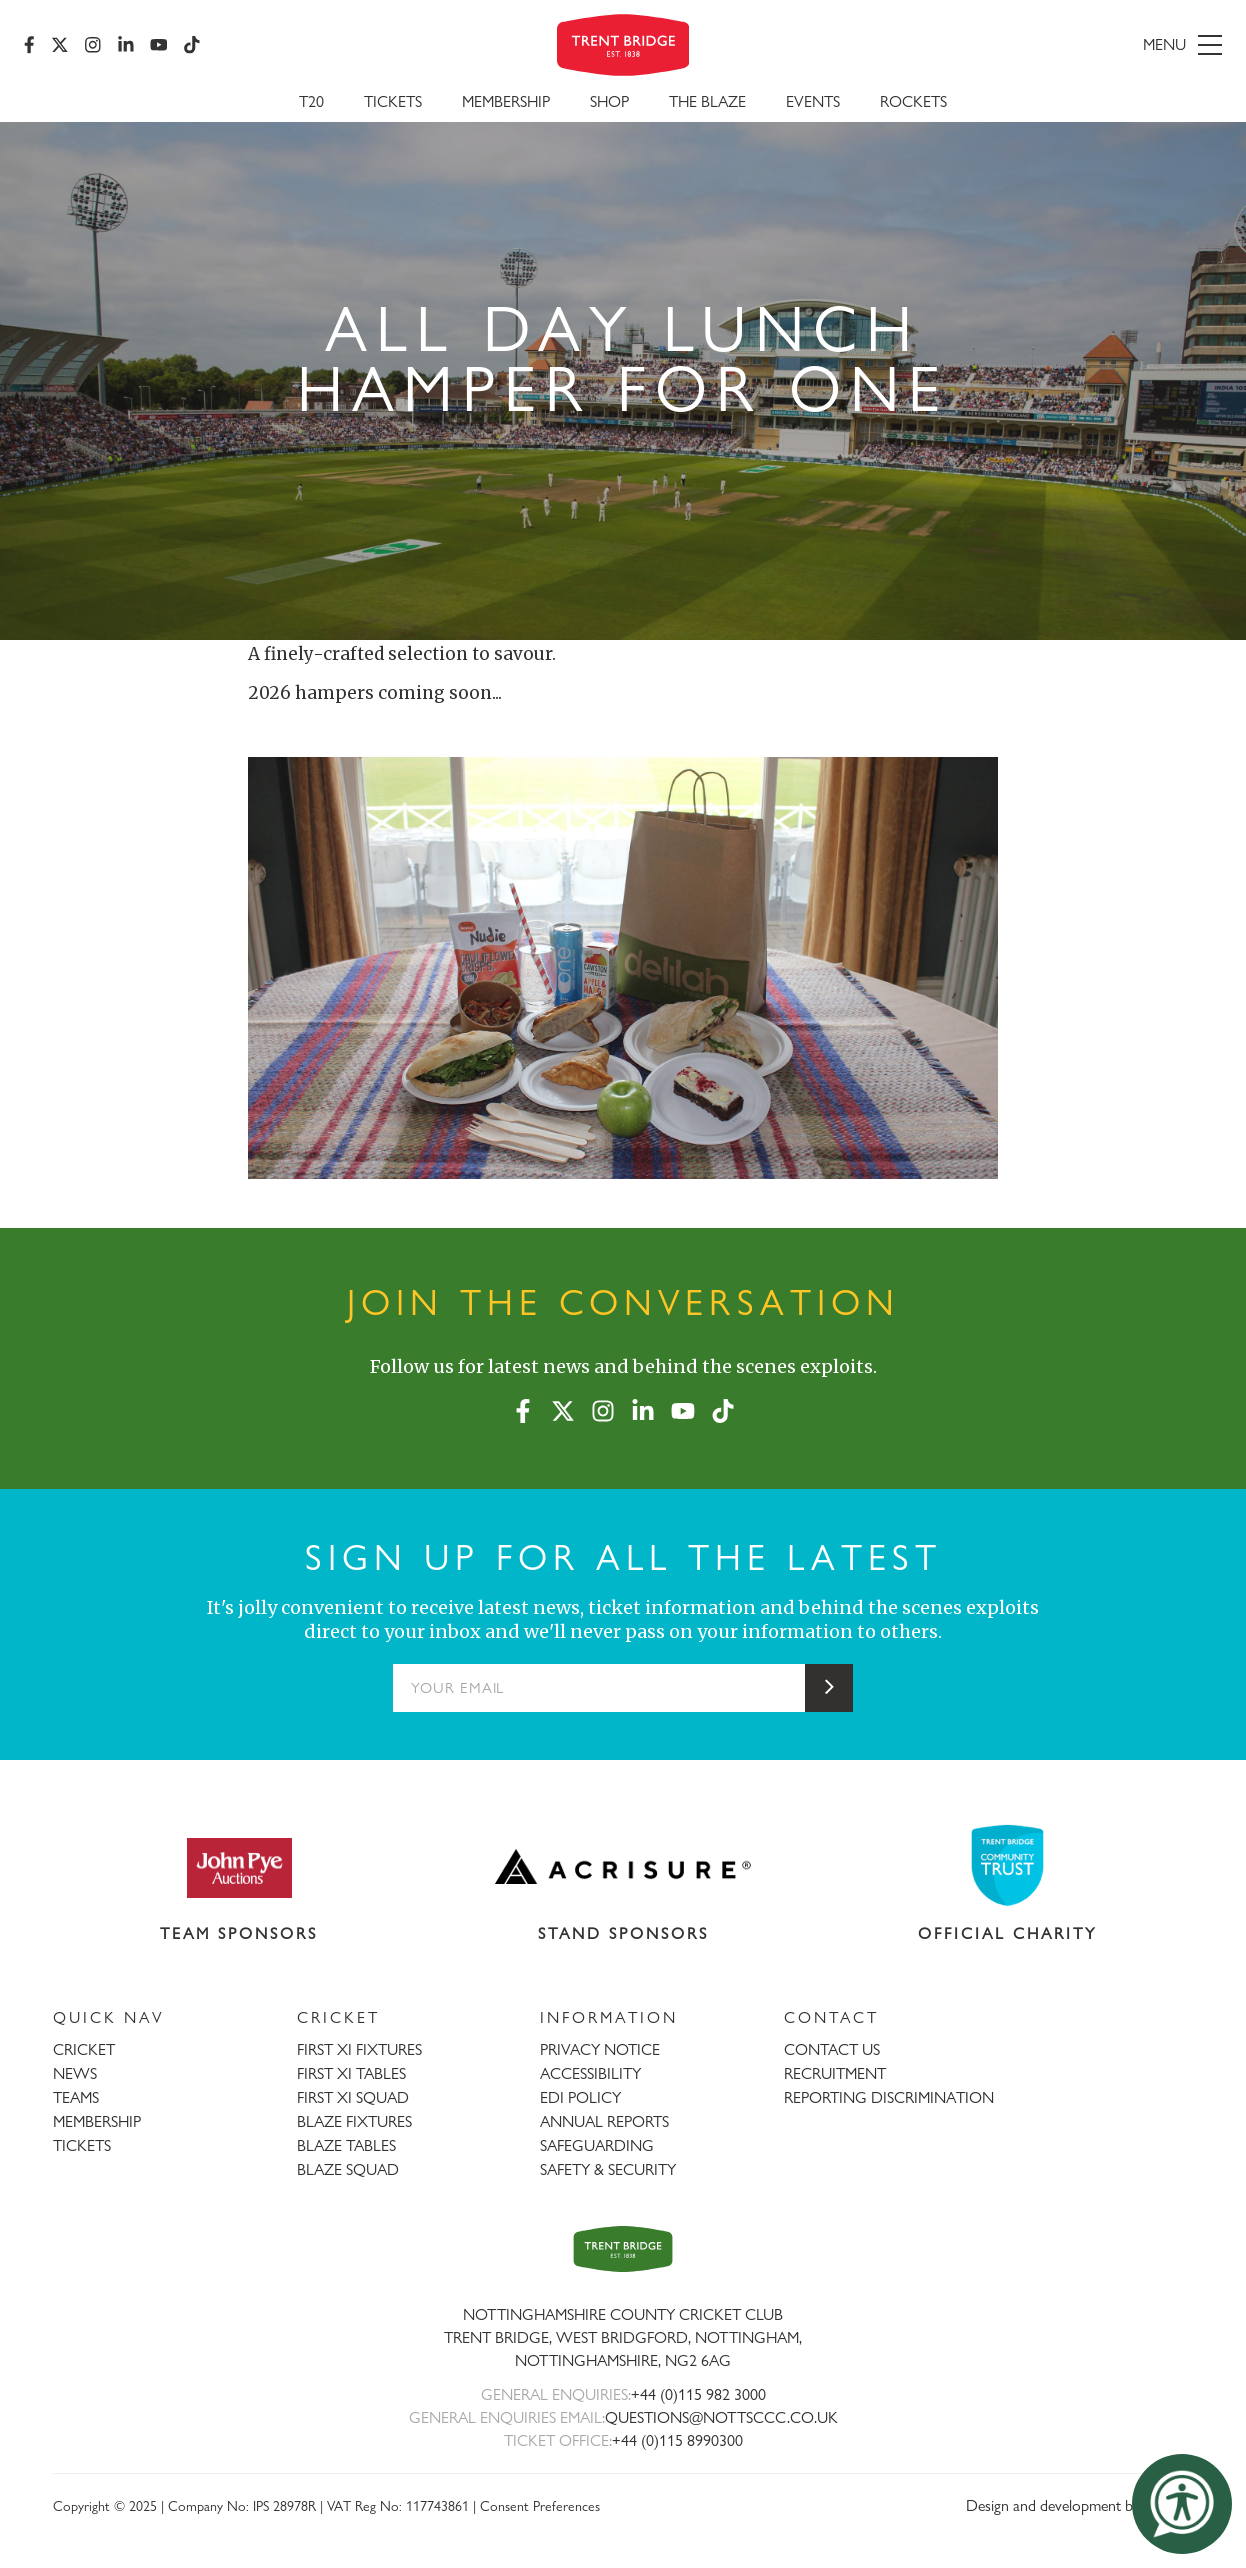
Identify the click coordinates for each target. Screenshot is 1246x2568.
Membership (506, 101)
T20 (311, 101)
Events (813, 101)
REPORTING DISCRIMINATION (889, 2097)
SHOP (609, 101)
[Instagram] (93, 45)
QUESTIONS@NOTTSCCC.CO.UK (721, 2417)
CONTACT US (832, 2049)
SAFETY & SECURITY (608, 2169)
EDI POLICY (580, 2097)
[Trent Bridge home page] (623, 2248)
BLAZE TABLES (346, 2145)
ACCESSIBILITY (590, 2073)
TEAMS (76, 2097)
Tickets (393, 101)
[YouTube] (159, 45)
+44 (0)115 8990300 (677, 2440)
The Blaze (707, 101)
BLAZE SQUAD (348, 2169)
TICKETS (82, 2145)
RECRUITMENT (835, 2073)
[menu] (1029, 45)
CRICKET (84, 2049)
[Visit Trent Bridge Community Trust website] (1008, 1865)
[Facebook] (29, 45)
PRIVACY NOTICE (600, 2049)
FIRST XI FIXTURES (359, 2049)
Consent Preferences (540, 2505)
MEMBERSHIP (97, 2121)
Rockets (913, 101)
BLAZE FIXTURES (354, 2121)
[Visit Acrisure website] (623, 1867)
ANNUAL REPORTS (604, 2121)
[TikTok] (192, 45)
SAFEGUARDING (597, 2145)
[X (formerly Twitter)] (60, 45)
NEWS (75, 2073)
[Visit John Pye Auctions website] (239, 1867)
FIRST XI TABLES (351, 2073)
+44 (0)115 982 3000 (698, 2394)
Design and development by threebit (1079, 2505)
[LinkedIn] (126, 45)
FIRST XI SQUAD (353, 2097)
